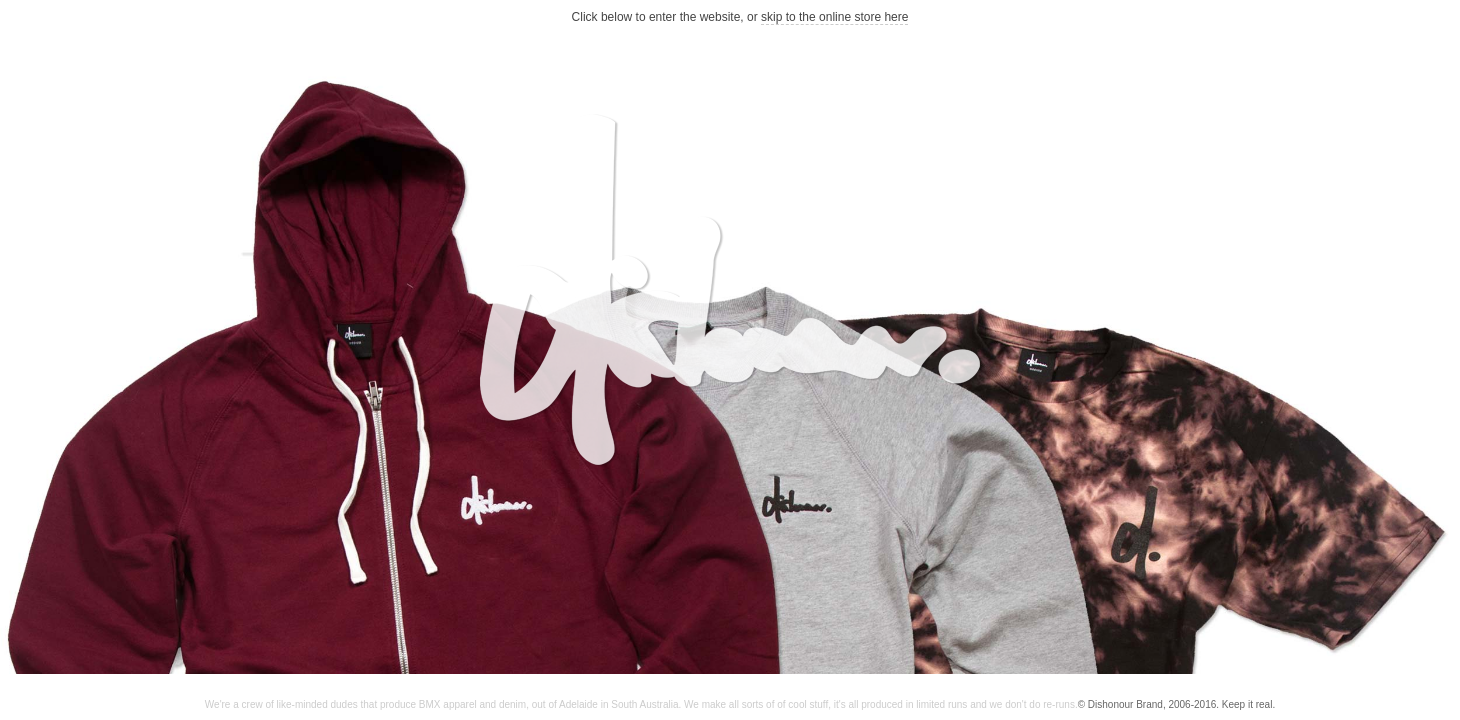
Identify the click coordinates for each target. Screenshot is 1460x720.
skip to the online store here (834, 17)
